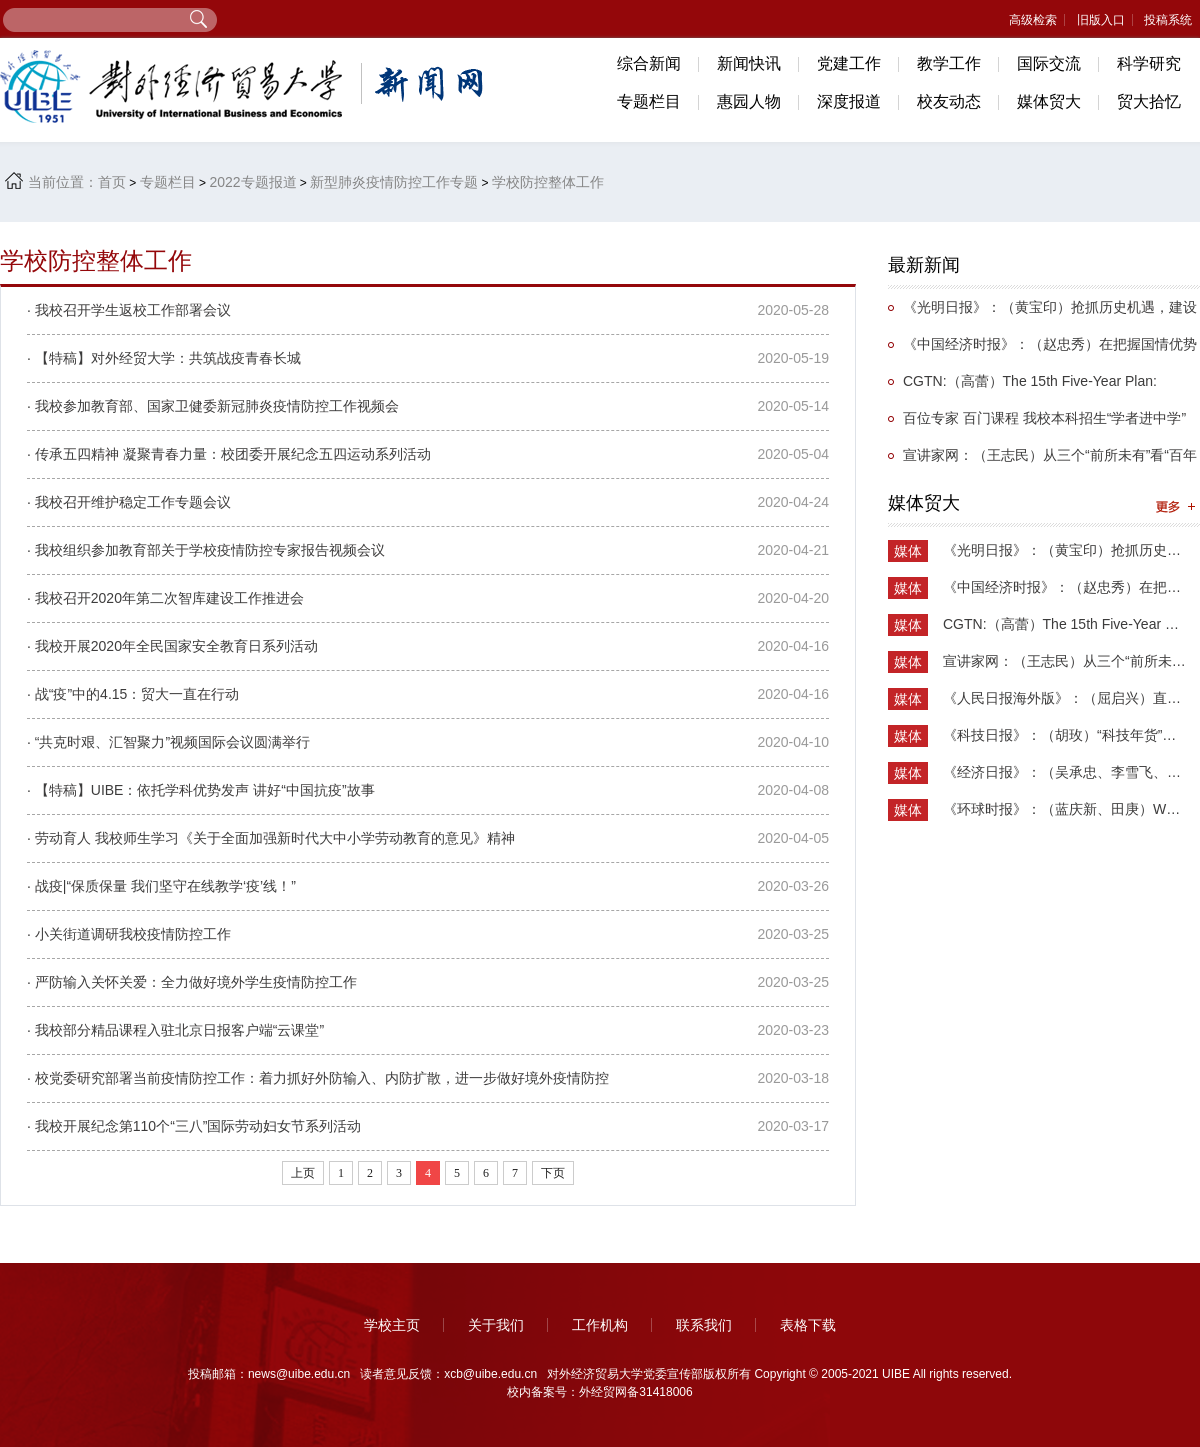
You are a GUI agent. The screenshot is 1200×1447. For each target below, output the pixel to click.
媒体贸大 (1049, 101)
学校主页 (392, 1325)
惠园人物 (749, 101)
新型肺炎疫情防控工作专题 (394, 182)
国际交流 (1049, 63)
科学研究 (1149, 63)
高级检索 (1033, 20)
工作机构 (600, 1325)
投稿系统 (1168, 20)
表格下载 (808, 1325)
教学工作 (949, 63)
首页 (112, 182)
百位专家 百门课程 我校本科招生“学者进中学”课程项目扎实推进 (1037, 423)
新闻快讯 (749, 63)
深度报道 (849, 101)
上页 (303, 1173)
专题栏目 (649, 101)
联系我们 (704, 1325)
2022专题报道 (252, 182)
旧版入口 (1101, 20)
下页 (553, 1173)
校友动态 (949, 101)
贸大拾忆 (1149, 101)
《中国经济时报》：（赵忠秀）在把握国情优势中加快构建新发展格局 (1042, 349)
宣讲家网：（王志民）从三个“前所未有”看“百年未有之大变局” (1042, 460)
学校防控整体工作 (548, 182)
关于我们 (496, 1325)
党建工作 (849, 63)
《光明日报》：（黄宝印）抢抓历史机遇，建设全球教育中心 (1042, 312)
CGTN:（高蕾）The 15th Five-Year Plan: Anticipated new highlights (1022, 386)
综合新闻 (649, 63)
